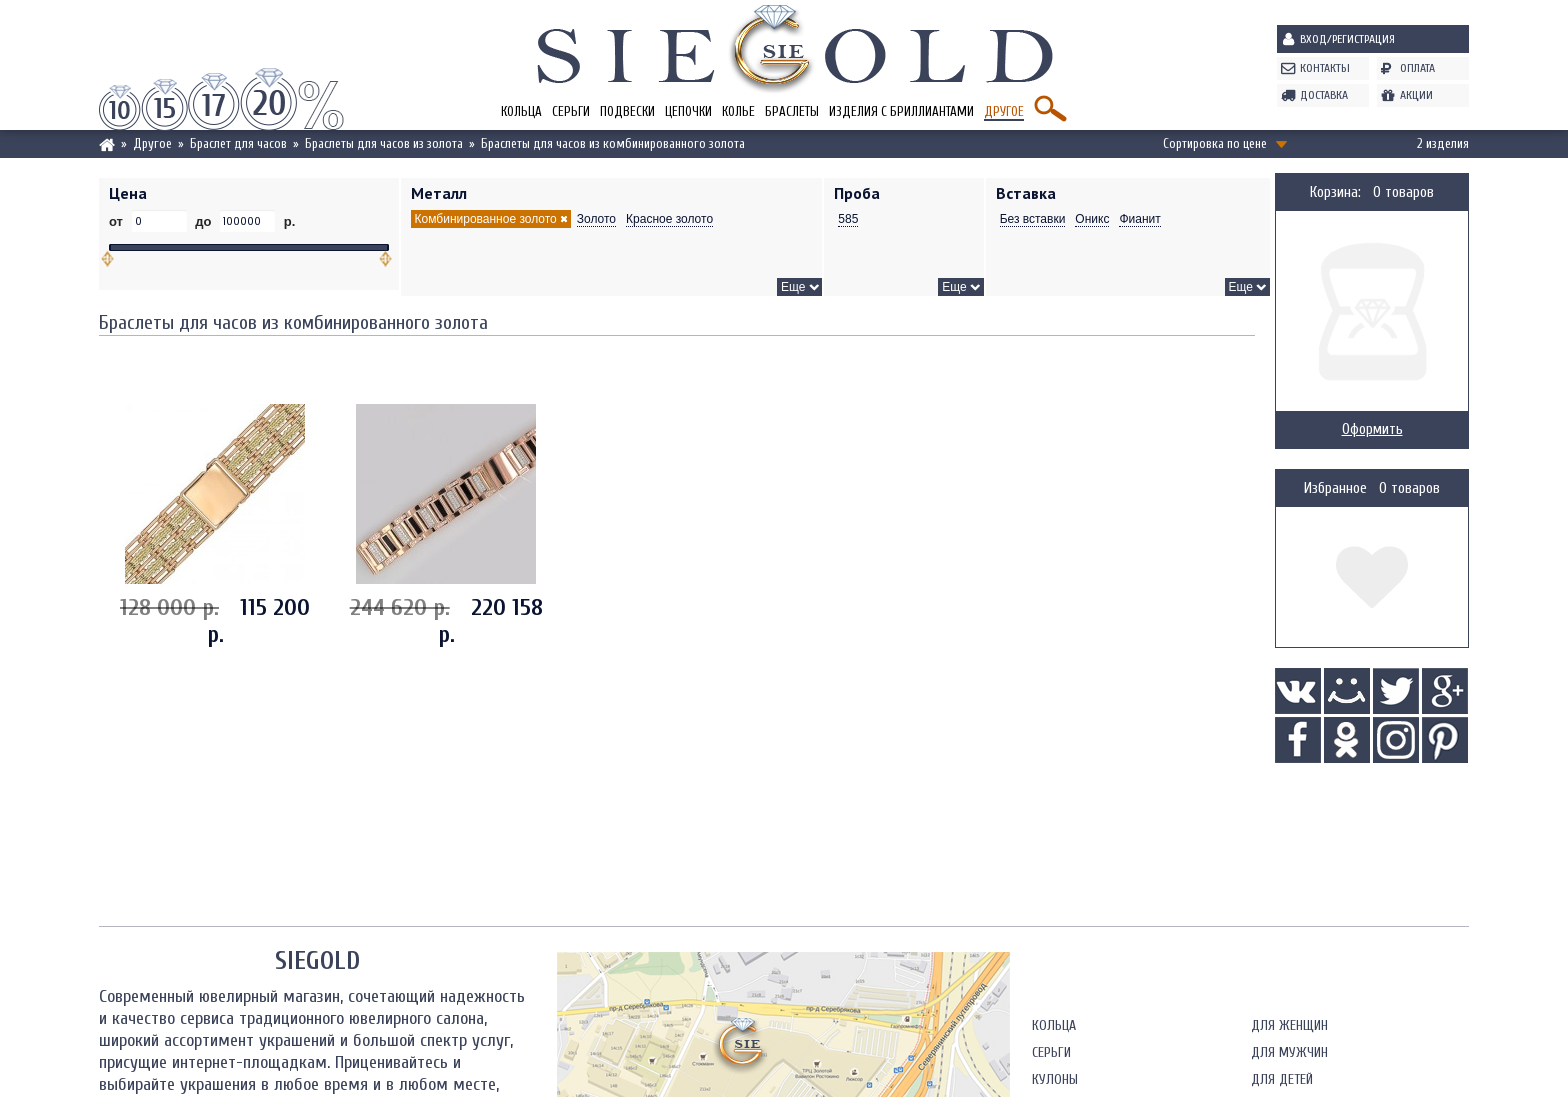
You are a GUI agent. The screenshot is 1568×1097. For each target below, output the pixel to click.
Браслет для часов (238, 143)
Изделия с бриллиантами (901, 111)
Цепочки (688, 111)
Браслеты (792, 111)
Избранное (1335, 488)
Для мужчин (1289, 1052)
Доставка (1324, 95)
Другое (1004, 111)
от (118, 221)
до (203, 221)
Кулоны (1055, 1079)
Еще (793, 287)
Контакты (1325, 68)
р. (287, 221)
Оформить (1372, 429)
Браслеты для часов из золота (384, 143)
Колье (738, 111)
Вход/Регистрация (1347, 39)
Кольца (521, 111)
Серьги (571, 111)
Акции (1416, 95)
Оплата (1417, 68)
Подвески (627, 111)
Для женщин (1289, 1025)
